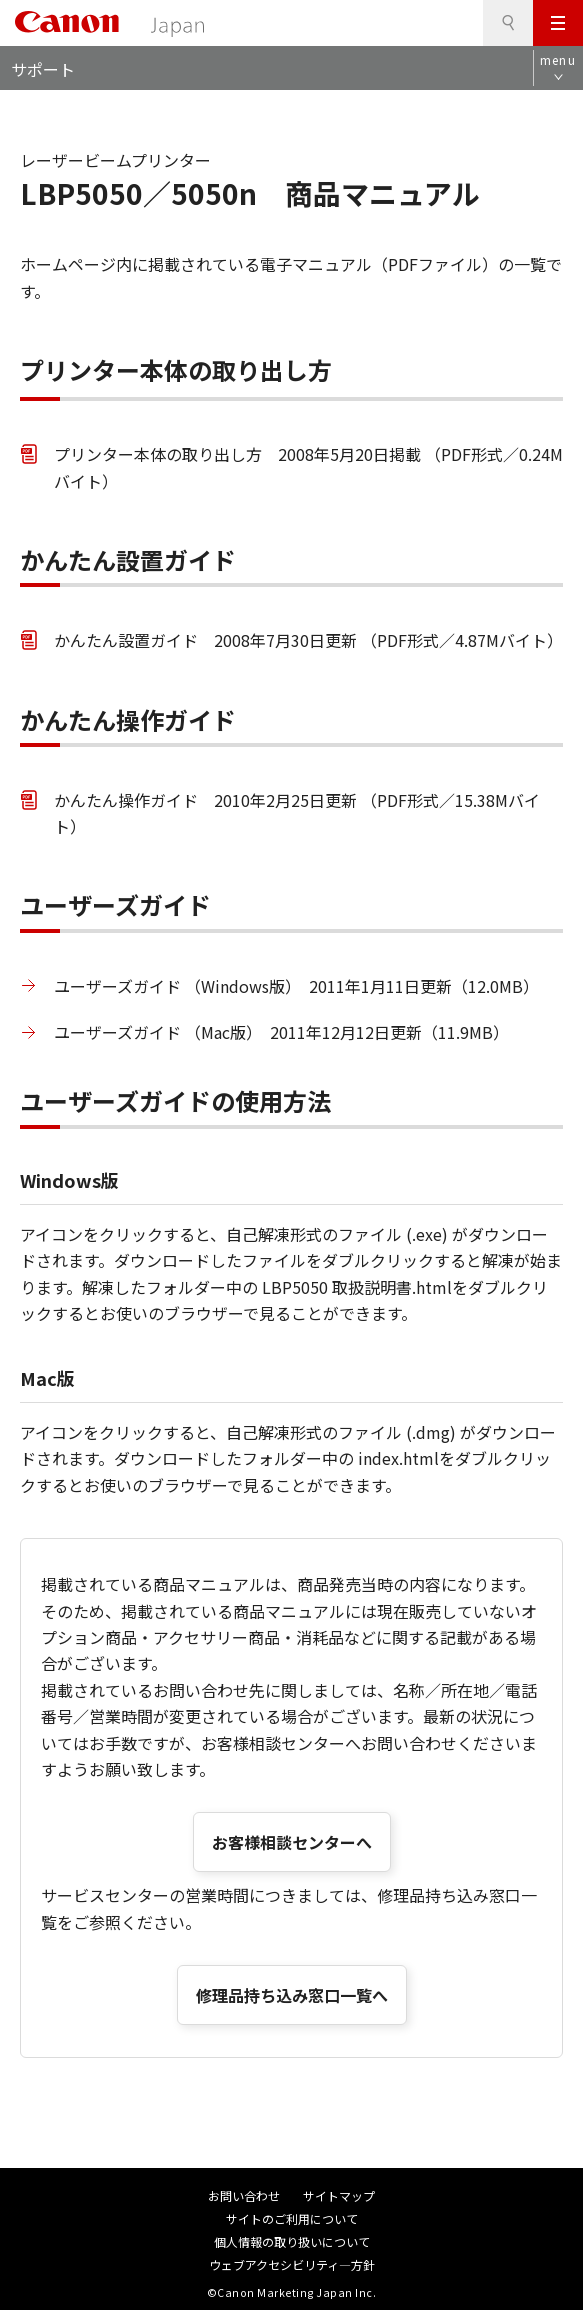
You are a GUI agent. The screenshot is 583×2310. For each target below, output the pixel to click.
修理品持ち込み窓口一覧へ (292, 1995)
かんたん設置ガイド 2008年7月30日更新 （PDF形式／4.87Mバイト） (308, 640)
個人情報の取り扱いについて (292, 2241)
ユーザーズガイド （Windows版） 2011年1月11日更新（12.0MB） (296, 986)
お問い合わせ (244, 2195)
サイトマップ (339, 2195)
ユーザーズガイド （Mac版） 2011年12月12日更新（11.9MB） (281, 1032)
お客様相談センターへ (292, 1842)
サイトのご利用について (292, 2218)
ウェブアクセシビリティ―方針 (292, 2264)
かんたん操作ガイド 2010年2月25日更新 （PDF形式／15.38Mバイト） (297, 813)
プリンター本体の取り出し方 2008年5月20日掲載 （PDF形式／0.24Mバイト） (308, 467)
